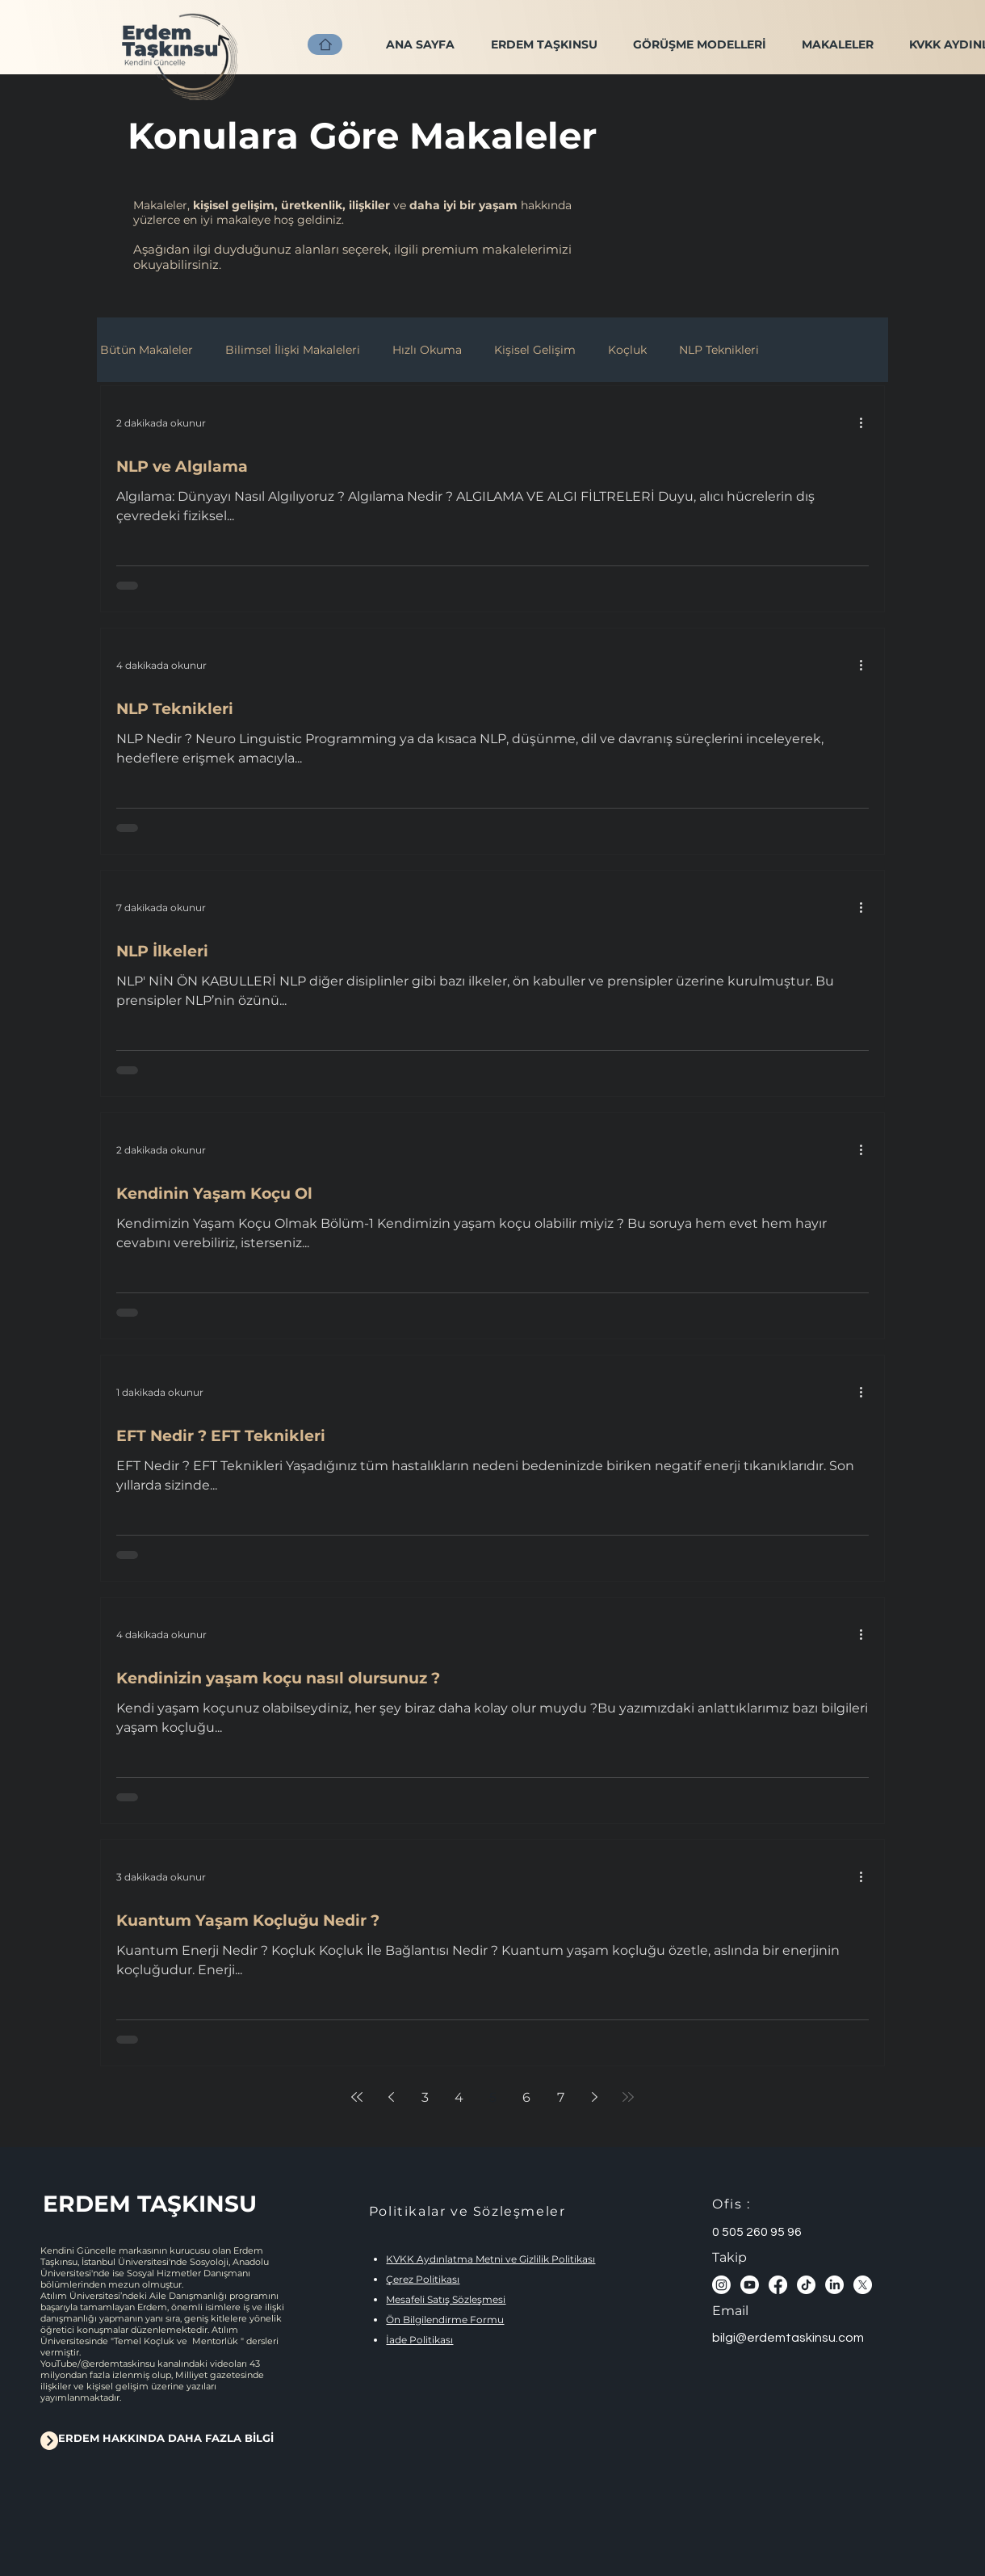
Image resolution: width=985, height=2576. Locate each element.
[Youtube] (749, 2285)
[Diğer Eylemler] (866, 422)
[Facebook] (778, 2285)
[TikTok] (806, 2285)
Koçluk (627, 350)
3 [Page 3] (425, 2097)
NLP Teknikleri (719, 350)
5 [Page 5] (493, 2097)
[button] (699, 44)
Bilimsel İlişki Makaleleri (292, 350)
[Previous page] (390, 2097)
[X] (862, 2285)
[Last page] (628, 2097)
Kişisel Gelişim (535, 350)
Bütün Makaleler (146, 350)
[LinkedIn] (834, 2285)
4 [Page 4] (459, 2097)
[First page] (356, 2097)
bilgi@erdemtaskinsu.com (788, 2337)
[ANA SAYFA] (325, 44)
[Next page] (594, 2097)
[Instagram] (721, 2285)
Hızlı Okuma (427, 350)
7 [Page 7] (560, 2097)
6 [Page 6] (526, 2097)
